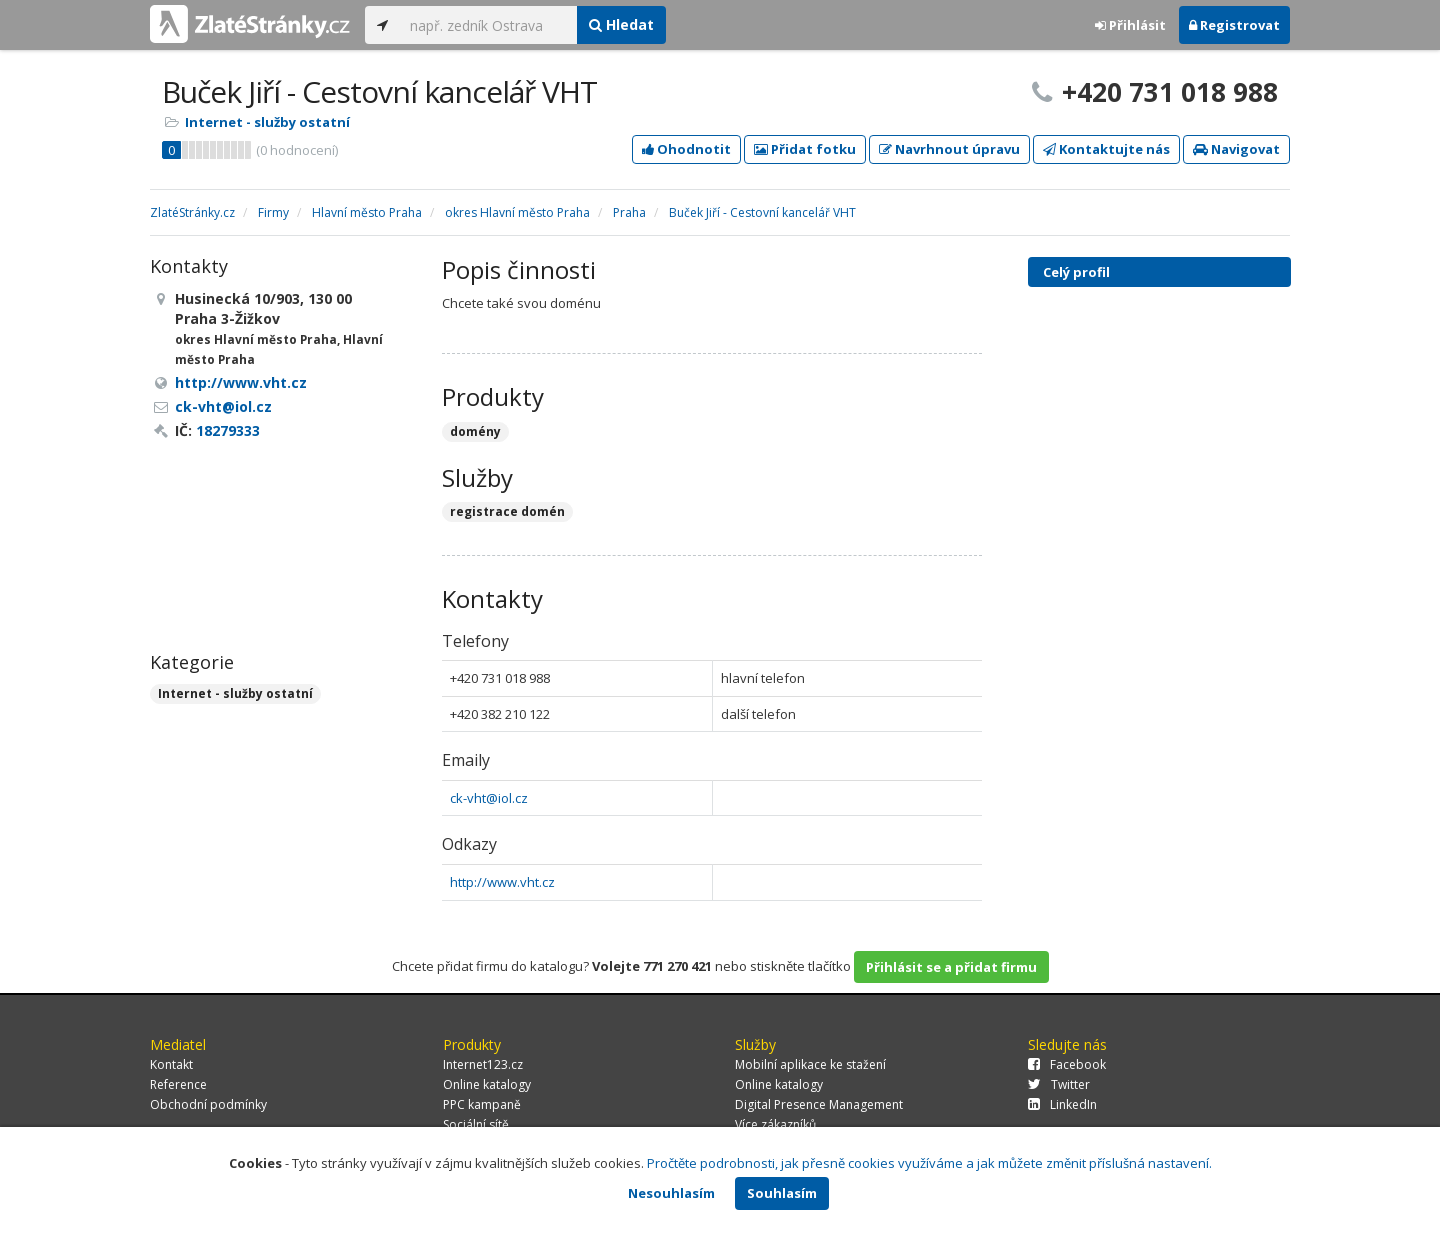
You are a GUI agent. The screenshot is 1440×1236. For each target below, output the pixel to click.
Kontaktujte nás (1106, 149)
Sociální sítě (476, 1124)
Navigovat (1236, 149)
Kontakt (171, 1064)
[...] (488, 25)
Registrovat (1234, 25)
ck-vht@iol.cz (489, 798)
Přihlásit (1130, 25)
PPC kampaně (482, 1104)
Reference (178, 1084)
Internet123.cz (483, 1064)
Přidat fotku (805, 149)
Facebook (1067, 1064)
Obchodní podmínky (208, 1104)
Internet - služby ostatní (267, 122)
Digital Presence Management (819, 1104)
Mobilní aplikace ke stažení (810, 1064)
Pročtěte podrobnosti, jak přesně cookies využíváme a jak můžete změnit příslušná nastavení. (929, 1163)
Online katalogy (487, 1084)
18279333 (228, 430)
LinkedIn (1062, 1104)
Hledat (621, 24)
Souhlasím (782, 1193)
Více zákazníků (775, 1124)
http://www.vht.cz (502, 882)
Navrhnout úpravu (949, 149)
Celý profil (1076, 272)
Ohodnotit (686, 149)
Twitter (1059, 1084)
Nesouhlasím (671, 1193)
